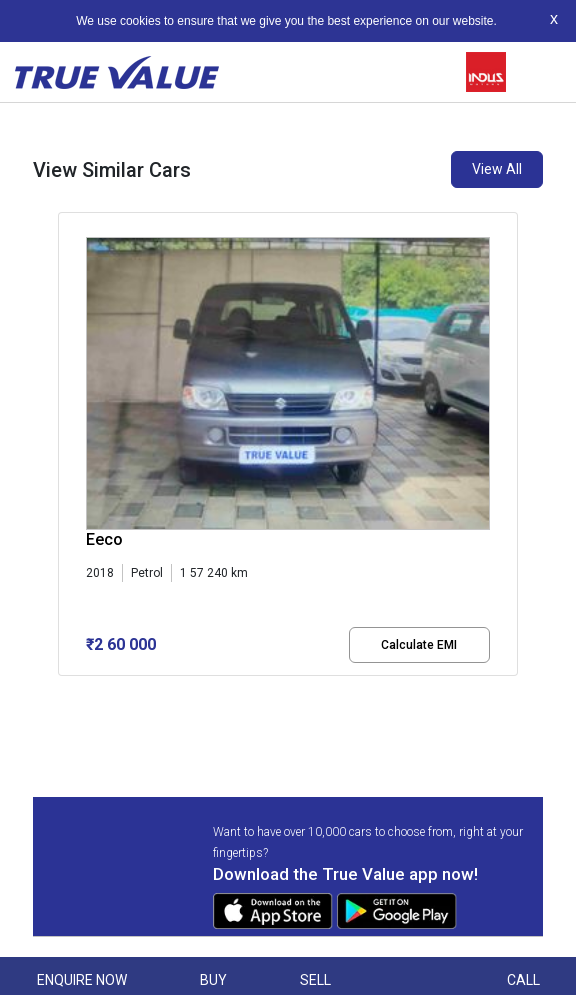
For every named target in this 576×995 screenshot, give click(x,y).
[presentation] (68, 460)
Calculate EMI (419, 645)
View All (497, 169)
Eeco (104, 539)
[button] (64, 693)
